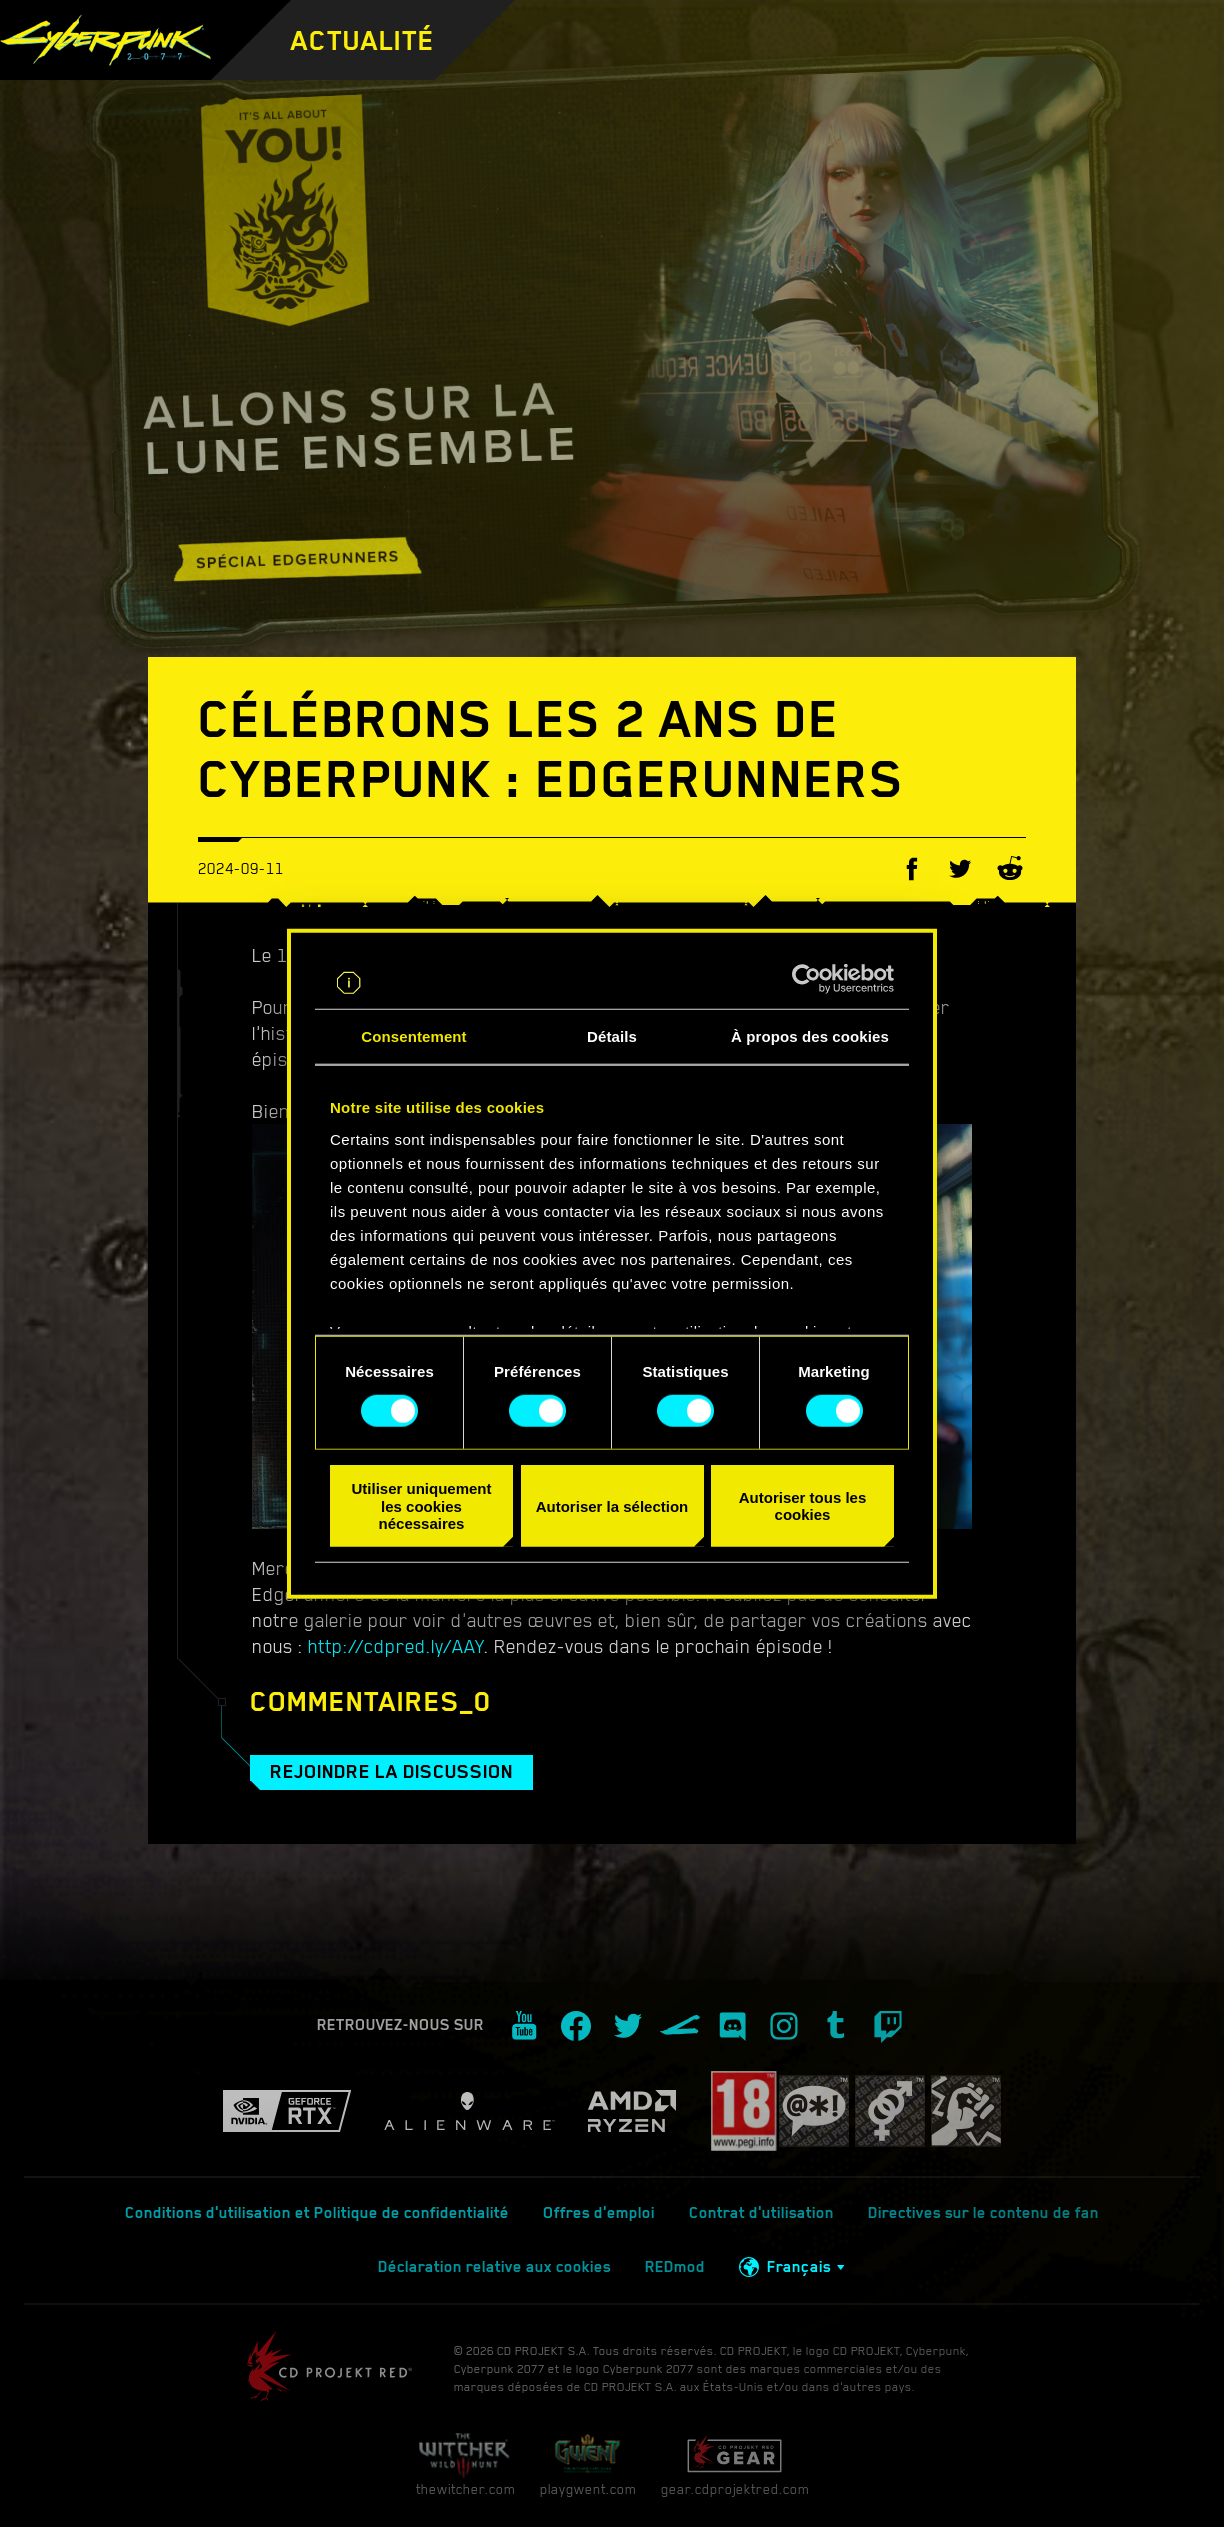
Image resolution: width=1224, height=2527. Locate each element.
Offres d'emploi (599, 2213)
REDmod (675, 2267)
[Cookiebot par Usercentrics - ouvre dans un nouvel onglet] (806, 979)
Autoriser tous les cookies (803, 1506)
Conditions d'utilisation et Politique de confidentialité (317, 2213)
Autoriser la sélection (612, 1505)
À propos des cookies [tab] (810, 1036)
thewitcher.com (465, 2464)
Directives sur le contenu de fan (983, 2213)
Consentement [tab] (413, 1036)
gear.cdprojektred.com (735, 2464)
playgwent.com (588, 2464)
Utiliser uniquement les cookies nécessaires (421, 1506)
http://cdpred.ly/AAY (396, 1646)
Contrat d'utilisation (761, 2213)
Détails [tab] (612, 1036)
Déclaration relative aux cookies (494, 2267)
